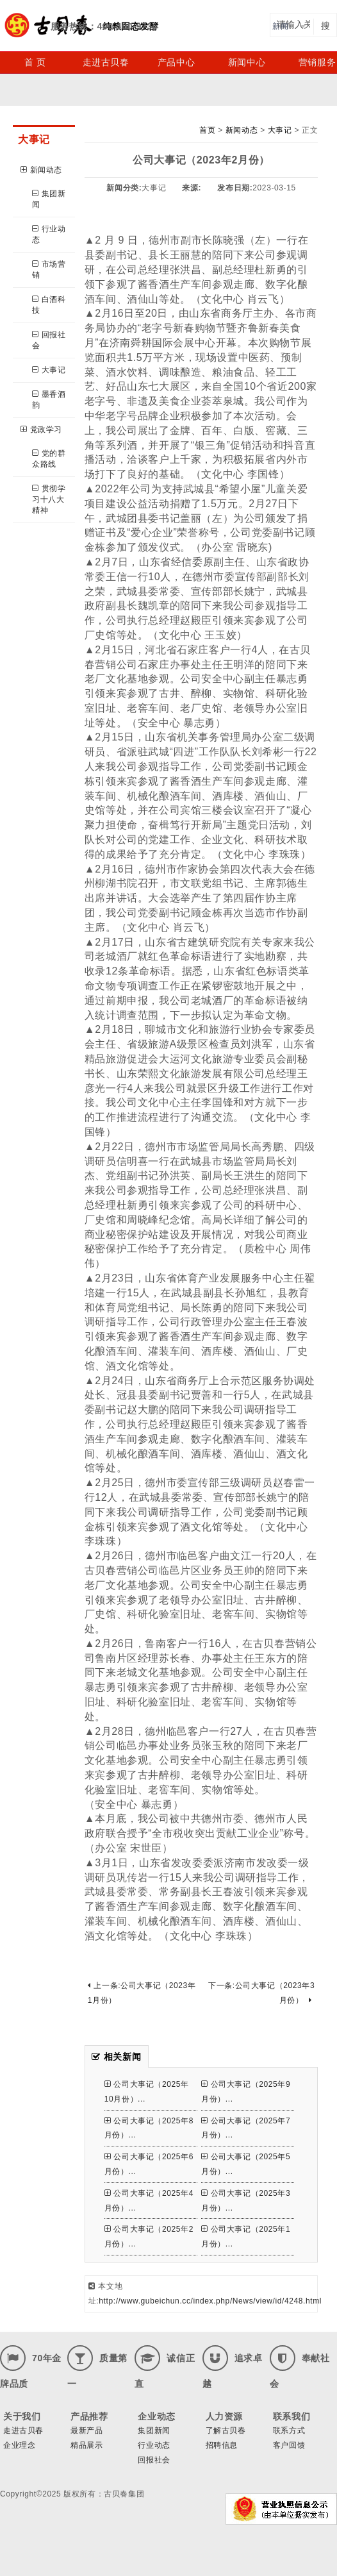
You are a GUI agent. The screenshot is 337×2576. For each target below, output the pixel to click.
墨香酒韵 (48, 400)
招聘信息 (222, 2445)
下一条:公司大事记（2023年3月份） (261, 1993)
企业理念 (19, 2445)
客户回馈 (289, 2445)
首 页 (35, 62)
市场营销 (48, 270)
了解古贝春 (226, 2430)
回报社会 (48, 340)
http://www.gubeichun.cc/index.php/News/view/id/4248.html (210, 2300)
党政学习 (41, 429)
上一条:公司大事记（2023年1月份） (142, 1993)
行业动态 (48, 234)
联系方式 (289, 2430)
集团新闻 (48, 199)
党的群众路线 (48, 459)
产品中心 (176, 62)
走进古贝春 (106, 62)
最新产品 (86, 2430)
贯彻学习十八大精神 (48, 499)
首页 (207, 130)
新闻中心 (246, 62)
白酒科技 (48, 305)
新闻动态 (41, 169)
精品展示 (86, 2445)
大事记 (48, 369)
